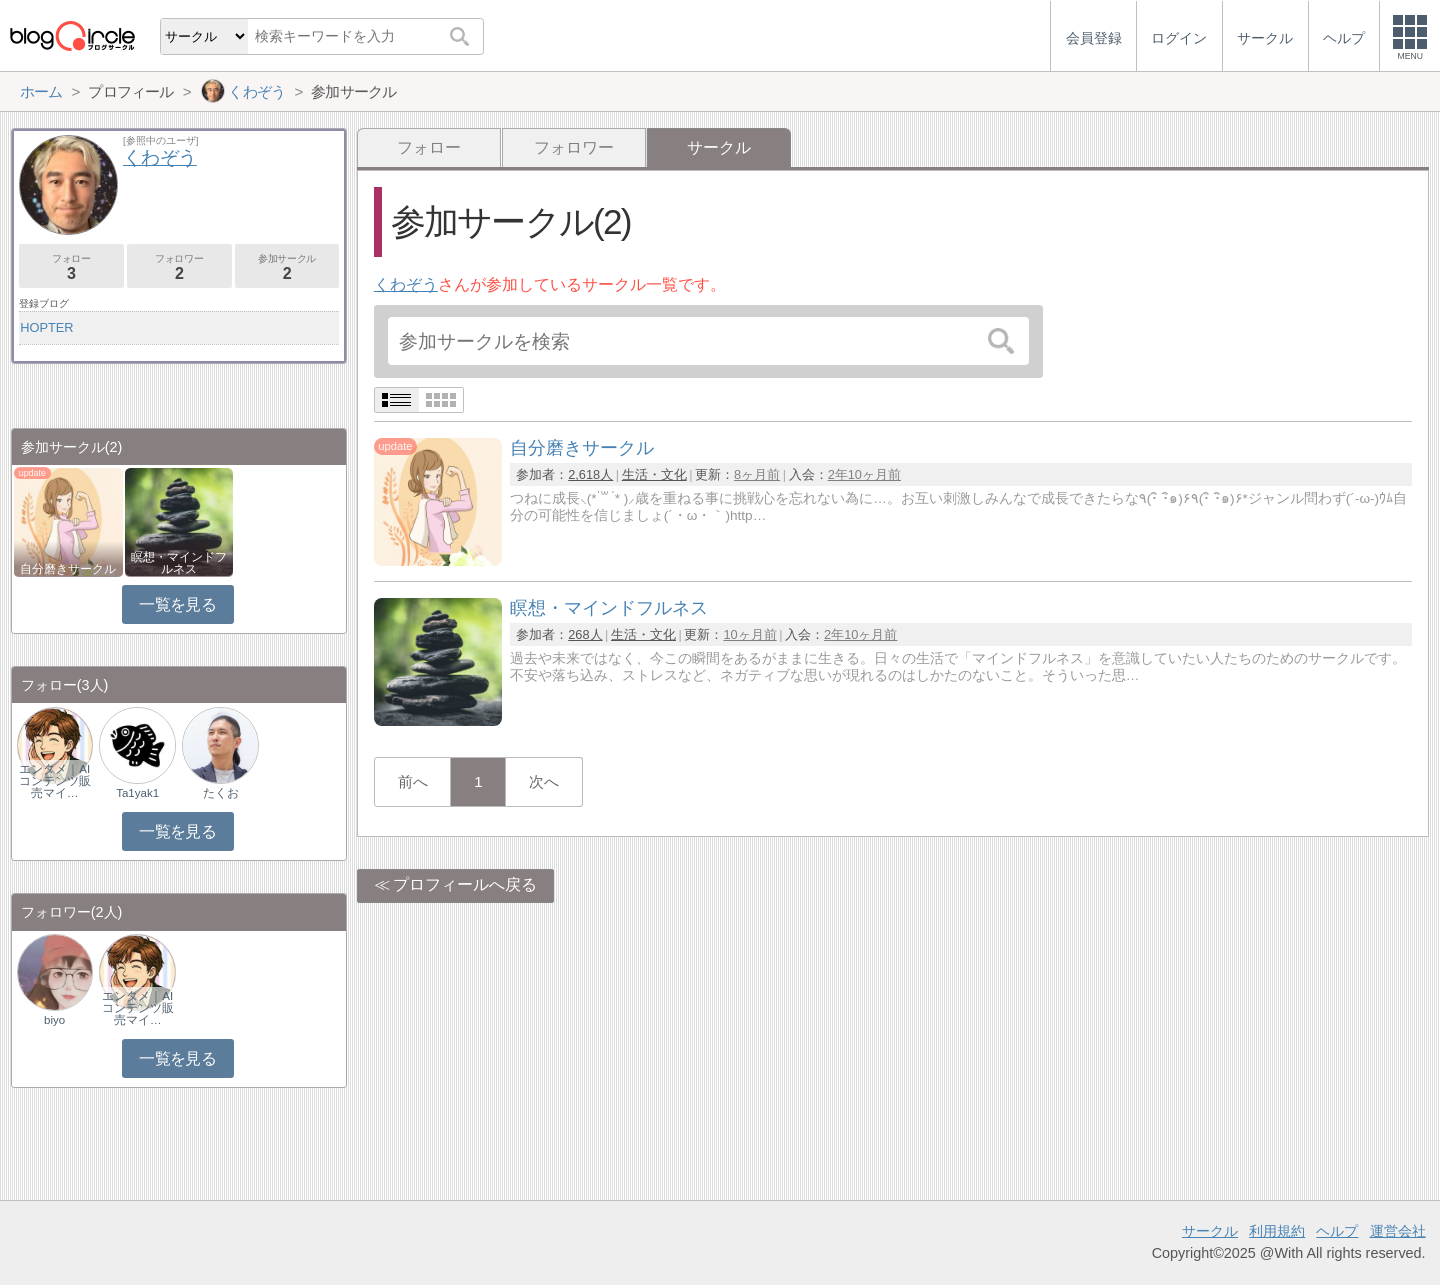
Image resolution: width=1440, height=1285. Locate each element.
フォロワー (574, 147)
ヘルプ (1337, 1231)
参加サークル (287, 267)
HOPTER (46, 327)
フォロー (429, 147)
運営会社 (1398, 1231)
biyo (54, 1020)
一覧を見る (177, 604)
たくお (221, 793)
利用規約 (1277, 1231)
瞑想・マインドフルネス (179, 563)
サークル (1210, 1231)
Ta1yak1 (137, 793)
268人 (585, 634)
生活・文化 (654, 474)
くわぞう (406, 284)
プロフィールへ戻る (465, 884)
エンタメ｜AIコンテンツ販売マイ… (55, 781)
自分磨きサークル (68, 569)
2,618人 (590, 474)
